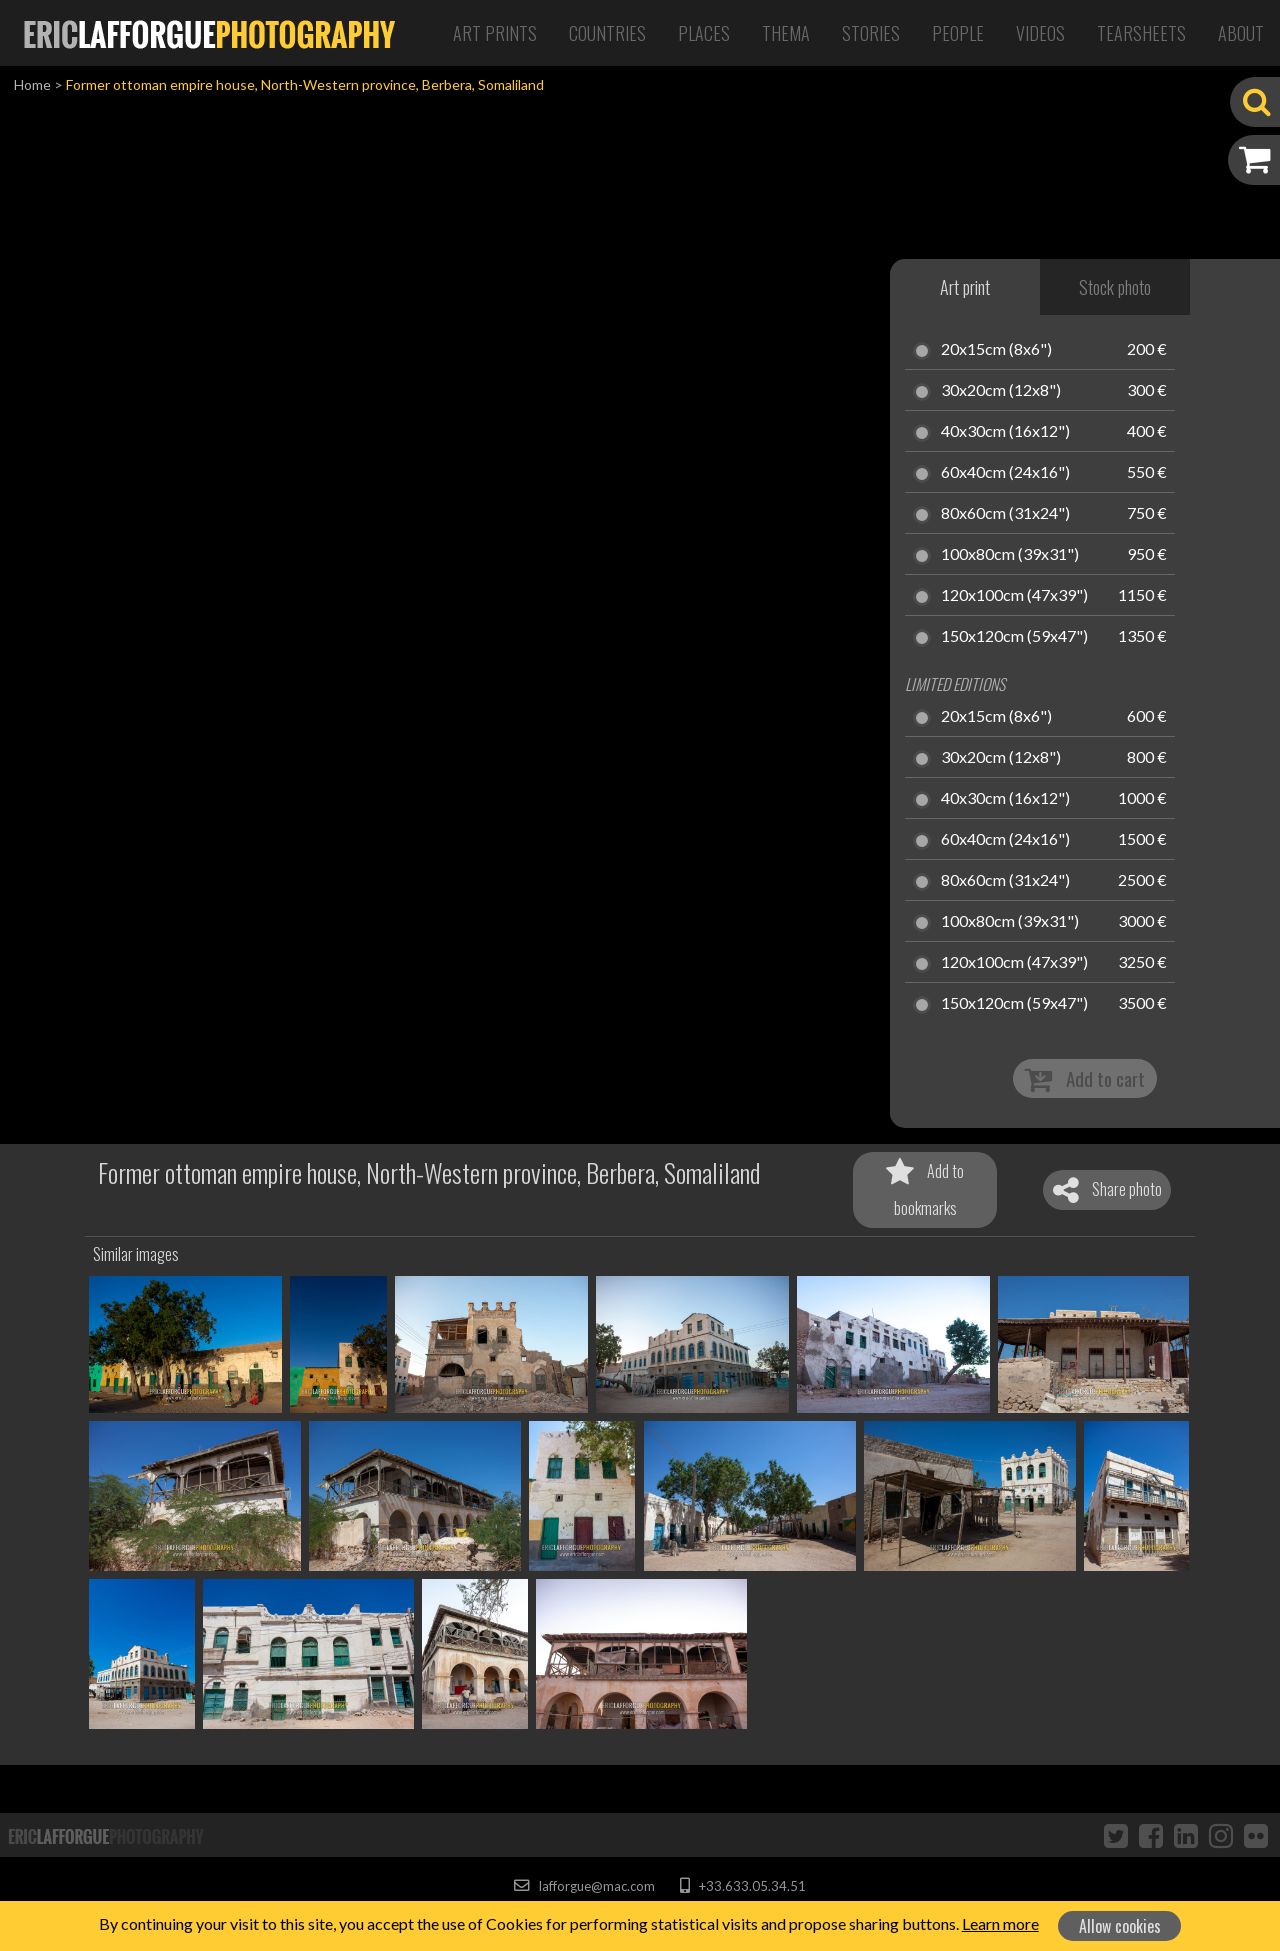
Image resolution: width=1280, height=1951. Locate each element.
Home (32, 84)
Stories (871, 33)
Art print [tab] (965, 287)
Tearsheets (1141, 33)
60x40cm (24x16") (1005, 473)
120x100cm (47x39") (1014, 596)
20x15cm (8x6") (996, 350)
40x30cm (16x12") (1005, 432)
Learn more (1000, 1923)
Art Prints (495, 33)
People (958, 33)
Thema (786, 33)
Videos (1040, 33)
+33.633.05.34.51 (742, 1886)
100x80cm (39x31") (1010, 555)
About (1241, 33)
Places (704, 33)
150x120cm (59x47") (1014, 637)
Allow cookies (1120, 1926)
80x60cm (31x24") (1005, 514)
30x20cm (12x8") (1001, 391)
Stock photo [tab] (1115, 287)
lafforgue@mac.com (584, 1886)
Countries (607, 33)
